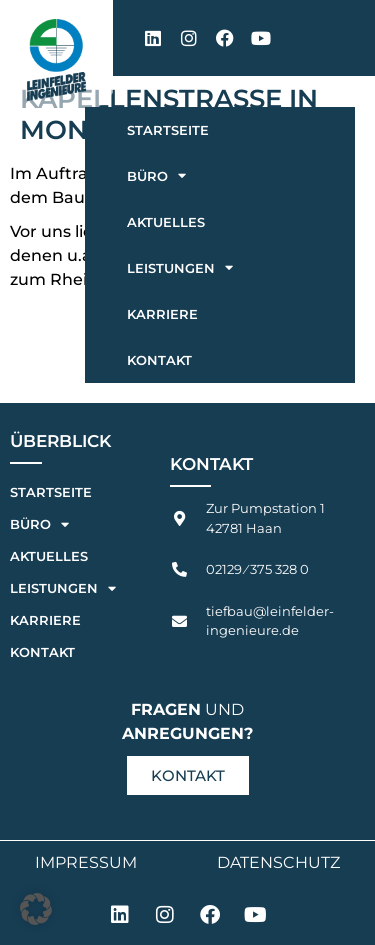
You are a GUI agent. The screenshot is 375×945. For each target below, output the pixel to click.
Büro (156, 175)
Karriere (162, 314)
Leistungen (180, 267)
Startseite (168, 130)
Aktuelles (166, 222)
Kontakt (159, 360)
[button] (36, 909)
